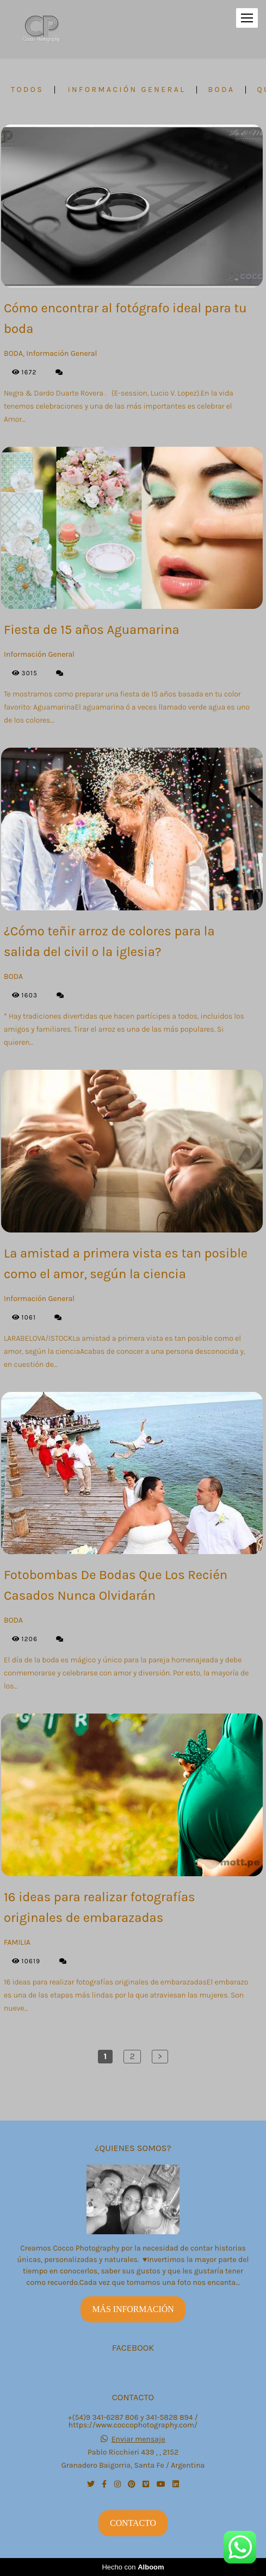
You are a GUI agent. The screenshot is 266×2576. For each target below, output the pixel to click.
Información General (127, 90)
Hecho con (133, 2567)
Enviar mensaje (138, 2439)
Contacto (133, 2523)
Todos (27, 90)
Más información (133, 2309)
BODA (221, 90)
